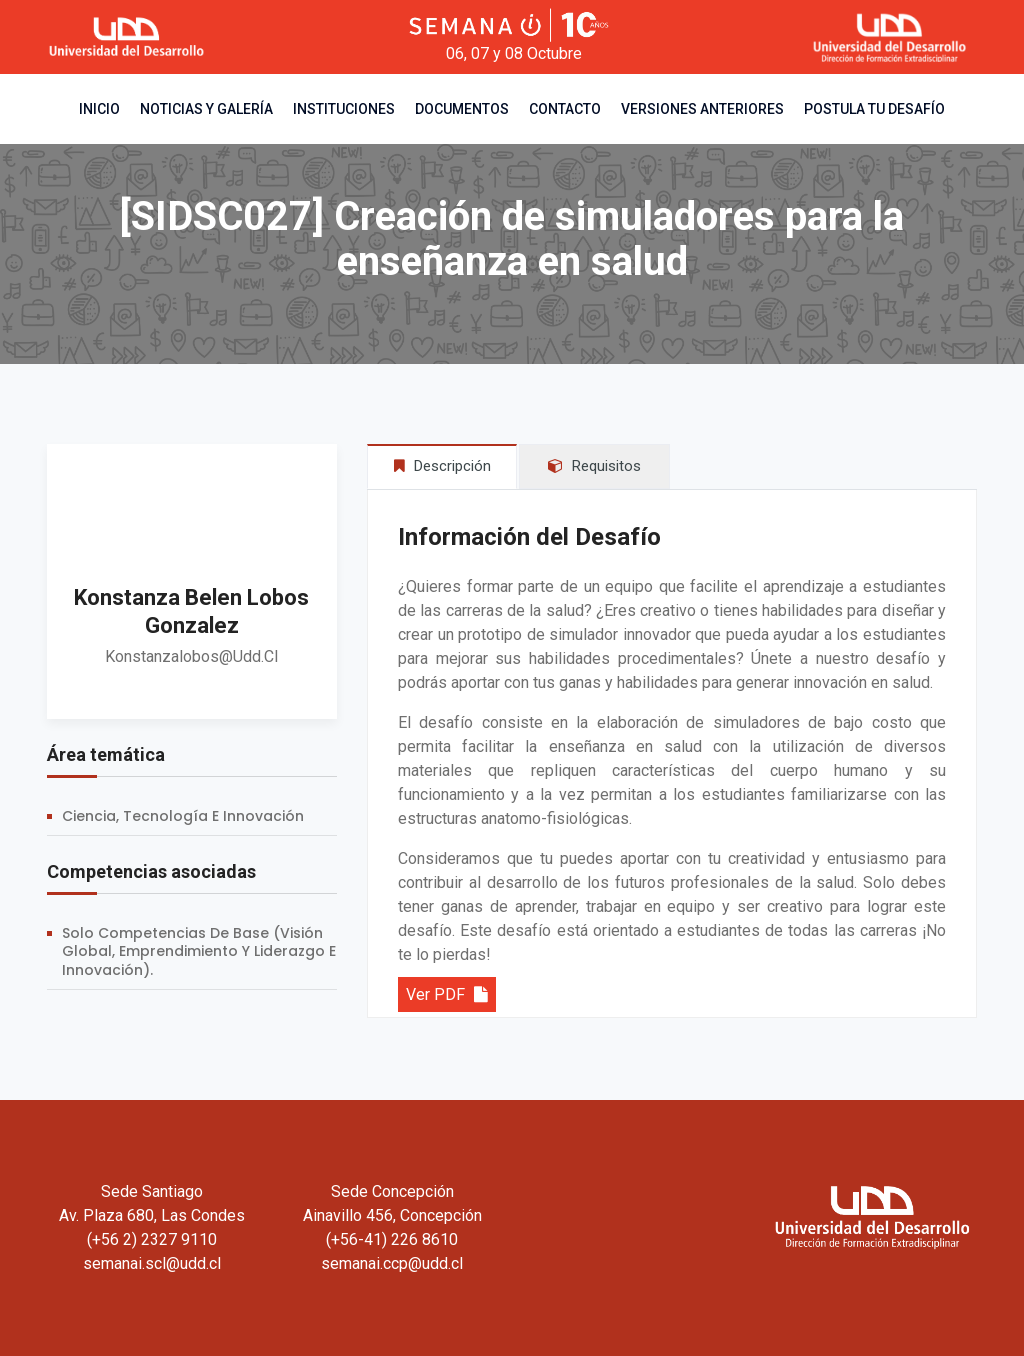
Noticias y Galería (206, 109)
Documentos (462, 109)
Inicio (99, 109)
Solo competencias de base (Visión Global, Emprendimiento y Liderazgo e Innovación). (199, 951)
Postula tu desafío (874, 109)
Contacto (565, 109)
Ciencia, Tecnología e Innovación (183, 816)
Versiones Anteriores (702, 109)
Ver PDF (447, 994)
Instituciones (344, 109)
